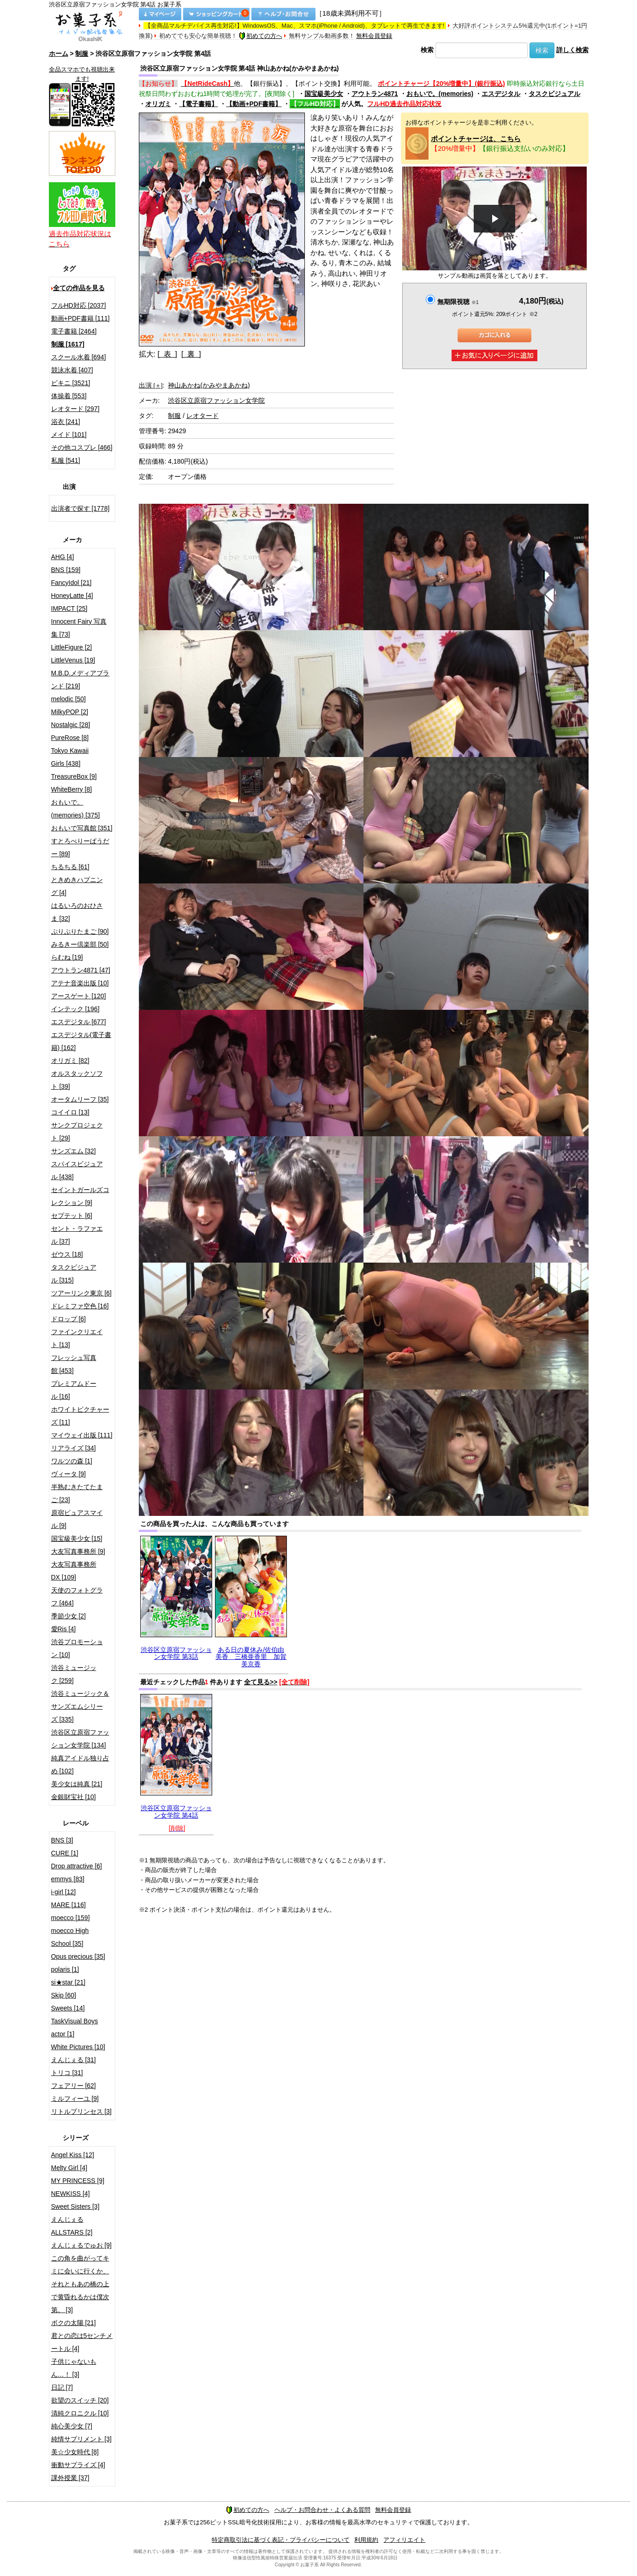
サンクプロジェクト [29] (77, 1131)
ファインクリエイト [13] (77, 1338)
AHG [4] (62, 557)
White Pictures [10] (78, 2047)
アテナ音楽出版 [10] (80, 983)
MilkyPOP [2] (70, 712)
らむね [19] (67, 957)
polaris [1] (65, 1969)
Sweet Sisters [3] (75, 2206)
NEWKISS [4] (70, 2193)
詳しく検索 (572, 50)
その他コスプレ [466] (82, 447)
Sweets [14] (68, 2008)
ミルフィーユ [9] (75, 2098)
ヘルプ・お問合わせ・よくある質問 (322, 2509)
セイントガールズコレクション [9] (80, 1196)
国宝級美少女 (323, 93)
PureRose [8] (70, 737)
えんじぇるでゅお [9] (81, 2245)
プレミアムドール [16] (73, 1390)
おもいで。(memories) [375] (75, 809)
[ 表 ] (167, 354)
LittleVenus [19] (73, 660)
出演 (151, 385)
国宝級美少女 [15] (76, 1538)
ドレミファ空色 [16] (80, 1306)
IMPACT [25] (69, 608)
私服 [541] (65, 460)
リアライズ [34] (73, 1448)
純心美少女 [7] (71, 2426)
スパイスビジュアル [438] (77, 1170)
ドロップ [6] (68, 1319)
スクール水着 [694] (78, 357)
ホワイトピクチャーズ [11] (80, 1416)
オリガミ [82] (70, 1060)
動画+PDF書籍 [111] (80, 318)
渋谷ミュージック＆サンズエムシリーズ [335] (80, 1706)
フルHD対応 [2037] (78, 305)
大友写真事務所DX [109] (73, 1571)
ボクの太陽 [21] (73, 2322)
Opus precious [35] (78, 1956)
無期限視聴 (457, 301)
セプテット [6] (71, 1215)
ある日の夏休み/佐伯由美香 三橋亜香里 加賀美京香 (250, 1657)
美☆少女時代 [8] (75, 2452)
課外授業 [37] (70, 2477)
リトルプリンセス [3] (81, 2111)
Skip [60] (63, 1995)
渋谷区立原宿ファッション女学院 (216, 400)
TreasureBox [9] (74, 776)
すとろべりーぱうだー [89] (80, 847)
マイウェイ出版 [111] (82, 1435)
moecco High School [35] (70, 1937)
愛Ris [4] (63, 1629)
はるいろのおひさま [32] (77, 912)
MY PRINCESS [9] (78, 2180)
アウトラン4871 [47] (80, 970)
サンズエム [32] (73, 1151)
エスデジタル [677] (78, 1022)
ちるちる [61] (70, 867)
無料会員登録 (374, 35)
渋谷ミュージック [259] (73, 1674)
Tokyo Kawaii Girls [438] (70, 757)
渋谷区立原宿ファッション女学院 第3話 (176, 1653)
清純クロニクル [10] (80, 2413)
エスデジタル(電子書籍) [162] (81, 1041)
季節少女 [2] (68, 1616)
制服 (81, 53)
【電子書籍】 (198, 103)
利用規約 (366, 2539)
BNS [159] (66, 569)
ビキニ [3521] (70, 383)
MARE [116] (68, 1904)
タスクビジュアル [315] (73, 1274)
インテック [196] (75, 1009)
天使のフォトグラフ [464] (77, 1596)
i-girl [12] (63, 1892)
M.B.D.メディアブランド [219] (80, 679)
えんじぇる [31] (73, 2059)
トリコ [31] (67, 2072)
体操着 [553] (69, 396)
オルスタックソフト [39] (77, 1080)
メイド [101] (69, 434)
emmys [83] (67, 1879)
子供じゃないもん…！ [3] (73, 2368)
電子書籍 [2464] (74, 331)
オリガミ (158, 103)
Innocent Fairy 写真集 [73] (79, 628)
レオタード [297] (75, 408)
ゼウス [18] (67, 1254)
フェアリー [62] (73, 2085)
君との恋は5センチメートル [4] (82, 2342)
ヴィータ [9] (68, 1474)
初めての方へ (260, 35)
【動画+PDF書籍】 (253, 103)
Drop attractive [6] (76, 1866)
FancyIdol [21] (71, 582)
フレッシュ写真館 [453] (73, 1364)
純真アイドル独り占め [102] (80, 1764)
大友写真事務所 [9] (78, 1551)
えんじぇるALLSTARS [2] (72, 2226)
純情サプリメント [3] (81, 2439)
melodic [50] (68, 699)
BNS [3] (62, 1840)
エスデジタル (501, 93)
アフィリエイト (404, 2539)
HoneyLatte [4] (72, 595)
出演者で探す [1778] (80, 508)
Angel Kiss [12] (72, 2155)
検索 (427, 50)
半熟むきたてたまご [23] (77, 1493)
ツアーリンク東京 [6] (81, 1293)
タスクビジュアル (554, 93)
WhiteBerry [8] (71, 789)
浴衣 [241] (65, 421)
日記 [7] (62, 2387)
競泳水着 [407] (72, 370)
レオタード (202, 415)
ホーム (58, 53)
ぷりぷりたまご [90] (80, 931)
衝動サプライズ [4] (78, 2465)
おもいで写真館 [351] (82, 828)
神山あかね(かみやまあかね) (209, 385)
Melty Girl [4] (69, 2167)
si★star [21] (68, 1982)
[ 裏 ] (191, 354)
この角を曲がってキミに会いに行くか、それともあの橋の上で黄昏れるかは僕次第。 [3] (80, 2284)
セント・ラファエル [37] (77, 1235)
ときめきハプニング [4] (77, 886)
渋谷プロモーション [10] (77, 1648)
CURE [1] (64, 1853)
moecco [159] (70, 1917)
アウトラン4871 (374, 93)
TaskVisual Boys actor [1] (74, 2027)
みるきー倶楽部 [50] (80, 944)
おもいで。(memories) (439, 93)
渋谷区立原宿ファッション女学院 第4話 (176, 1811)
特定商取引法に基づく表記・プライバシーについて (281, 2539)
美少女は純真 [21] (76, 1784)
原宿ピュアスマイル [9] (77, 1519)
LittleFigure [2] (71, 647)
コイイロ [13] (70, 1112)
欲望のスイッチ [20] (80, 2400)
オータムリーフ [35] (80, 1099)
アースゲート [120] (78, 996)
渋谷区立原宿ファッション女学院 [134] (80, 1739)
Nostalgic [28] (70, 724)
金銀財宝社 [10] (73, 1797)
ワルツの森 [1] (71, 1461)
